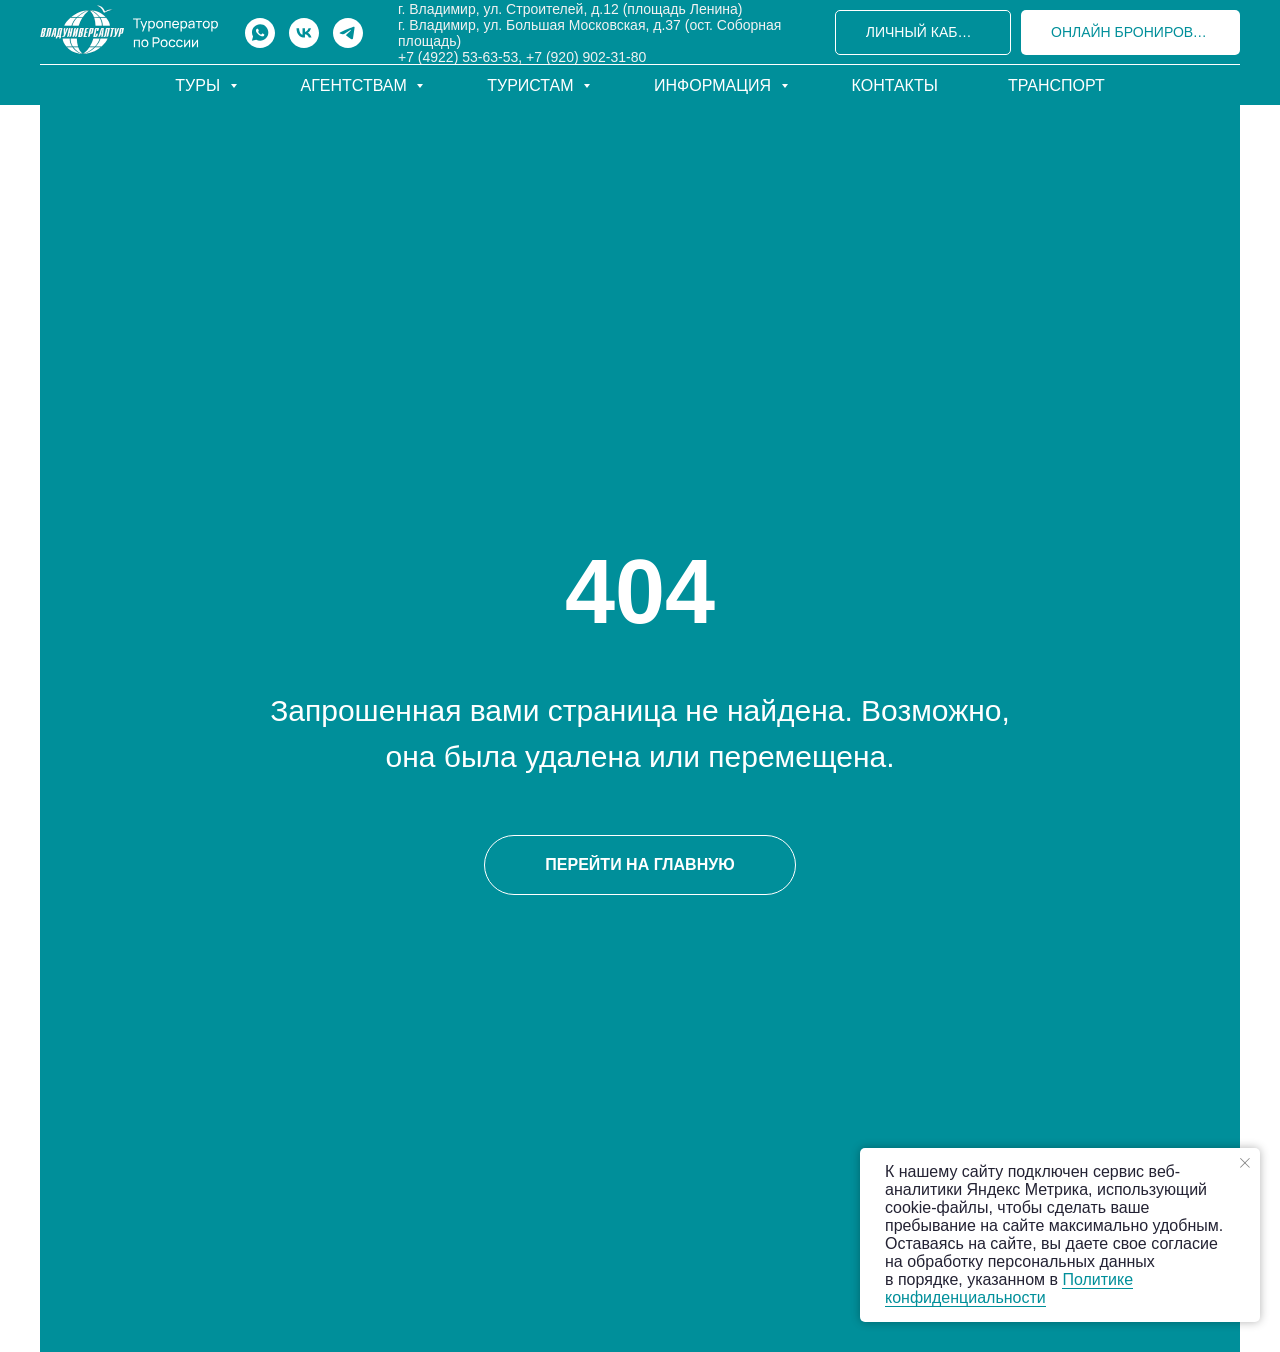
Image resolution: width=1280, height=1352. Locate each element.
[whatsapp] (260, 33)
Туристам (532, 85)
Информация (715, 85)
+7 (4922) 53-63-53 (458, 57)
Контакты (895, 85)
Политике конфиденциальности (1009, 1288)
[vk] (304, 33)
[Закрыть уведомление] (1245, 1163)
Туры (199, 85)
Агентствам (356, 85)
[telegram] (348, 33)
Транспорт (1056, 85)
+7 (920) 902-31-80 (586, 57)
